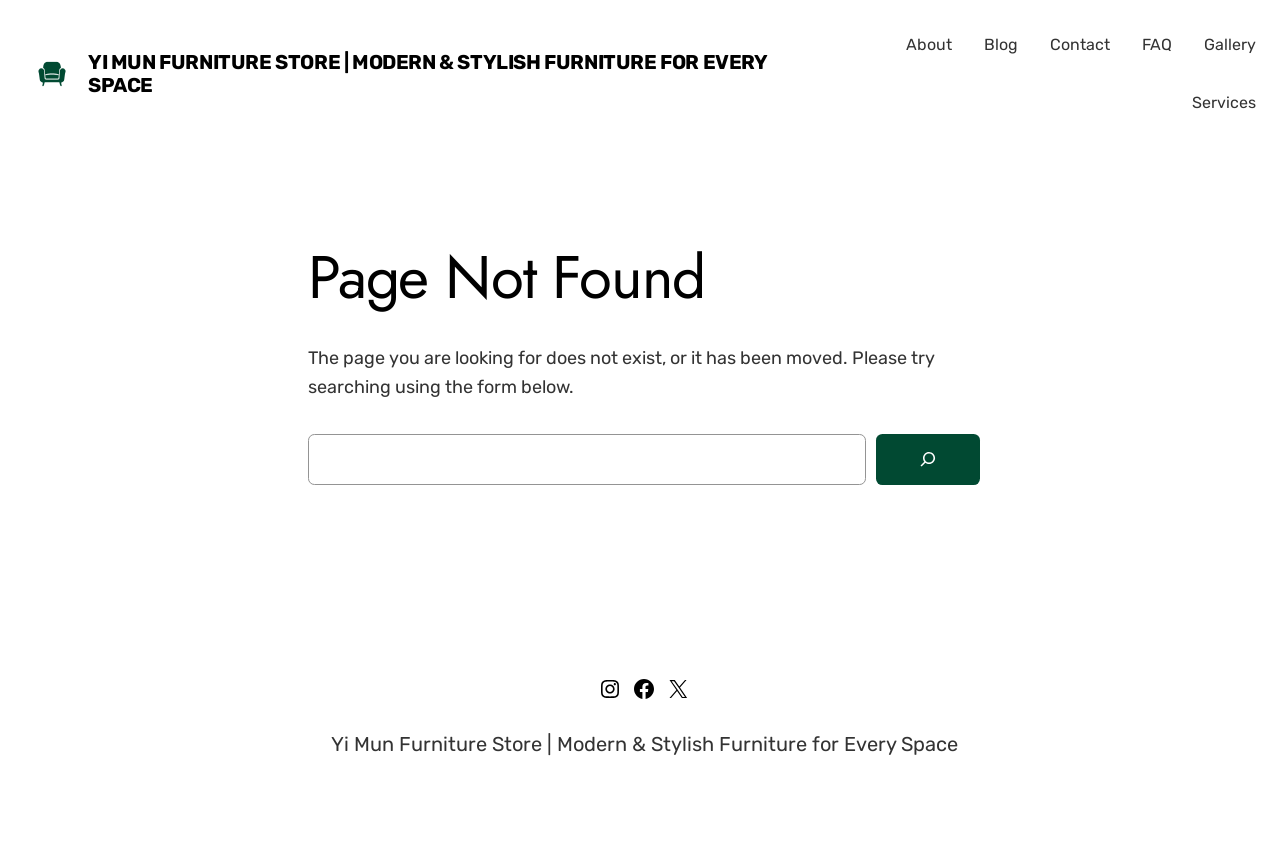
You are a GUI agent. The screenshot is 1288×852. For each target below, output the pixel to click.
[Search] (928, 459)
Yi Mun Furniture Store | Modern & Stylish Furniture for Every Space (427, 73)
